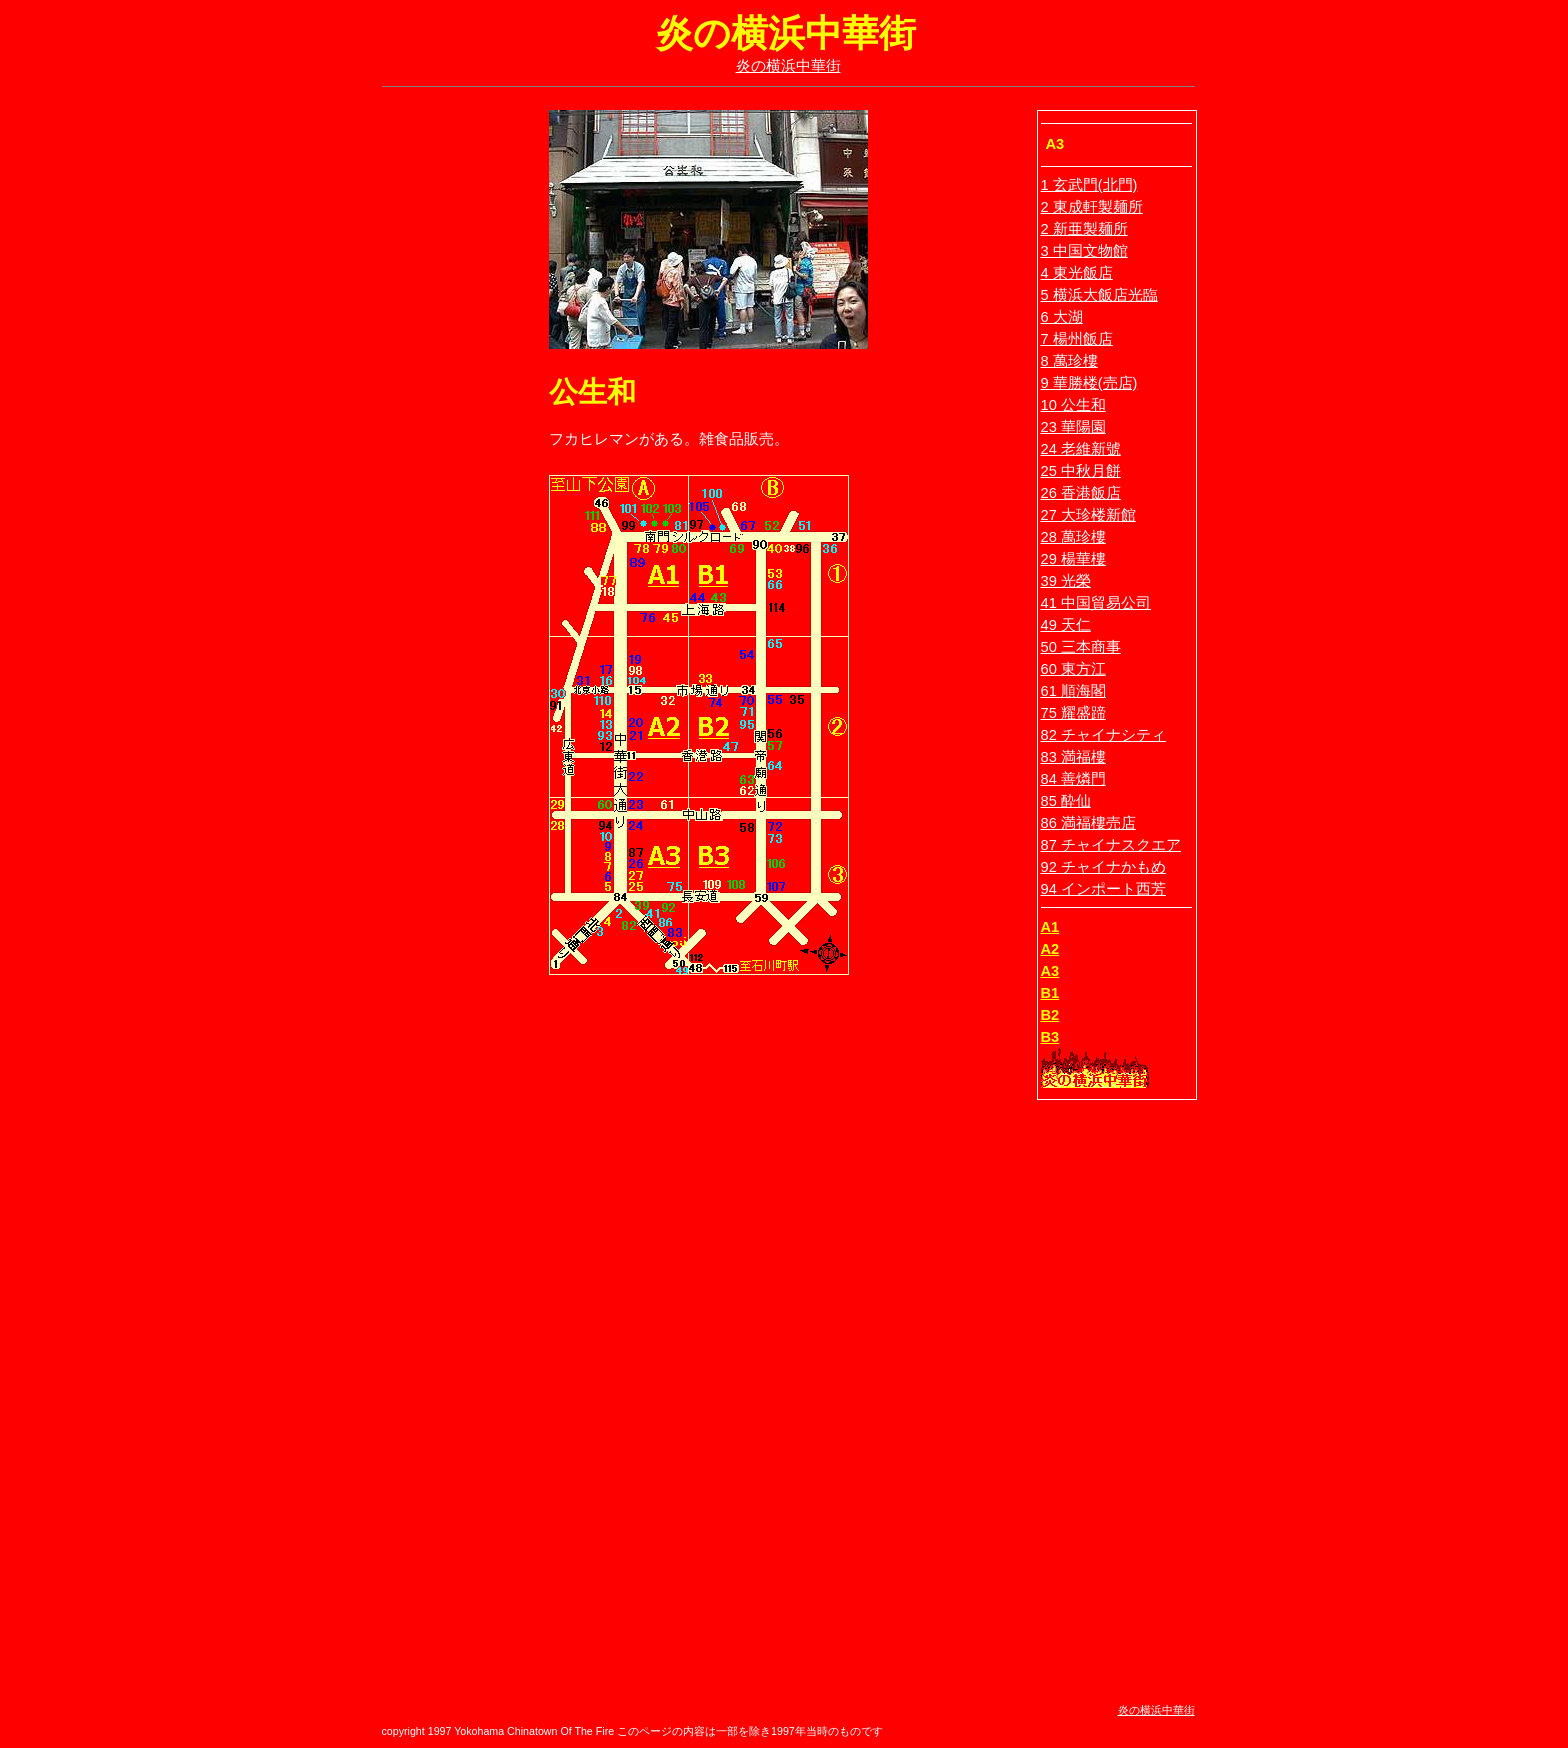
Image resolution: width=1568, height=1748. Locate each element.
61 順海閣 (1073, 691)
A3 (1050, 971)
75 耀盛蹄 (1073, 713)
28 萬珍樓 (1073, 537)
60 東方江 (1073, 669)
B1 (1050, 993)
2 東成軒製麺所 (1092, 207)
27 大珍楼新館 (1088, 515)
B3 (1050, 1037)
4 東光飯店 (1077, 273)
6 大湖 (1062, 317)
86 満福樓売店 (1088, 823)
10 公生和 (1073, 405)
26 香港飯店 (1081, 493)
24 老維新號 (1081, 449)
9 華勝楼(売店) (1089, 383)
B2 (1050, 1015)
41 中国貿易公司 (1096, 603)
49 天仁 (1066, 625)
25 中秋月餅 (1081, 471)
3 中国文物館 (1084, 251)
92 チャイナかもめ (1103, 867)
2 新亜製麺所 (1084, 229)
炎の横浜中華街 (788, 66)
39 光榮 (1066, 581)
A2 (1050, 949)
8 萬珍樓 (1069, 361)
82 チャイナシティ (1103, 735)
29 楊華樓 (1073, 559)
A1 (1050, 927)
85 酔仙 (1066, 801)
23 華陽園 (1073, 427)
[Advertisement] (447, 410)
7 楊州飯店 (1077, 339)
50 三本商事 (1081, 647)
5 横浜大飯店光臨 (1099, 295)
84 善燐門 (1073, 779)
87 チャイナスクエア (1111, 845)
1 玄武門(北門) (1089, 185)
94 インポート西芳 (1103, 889)
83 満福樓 (1073, 757)
